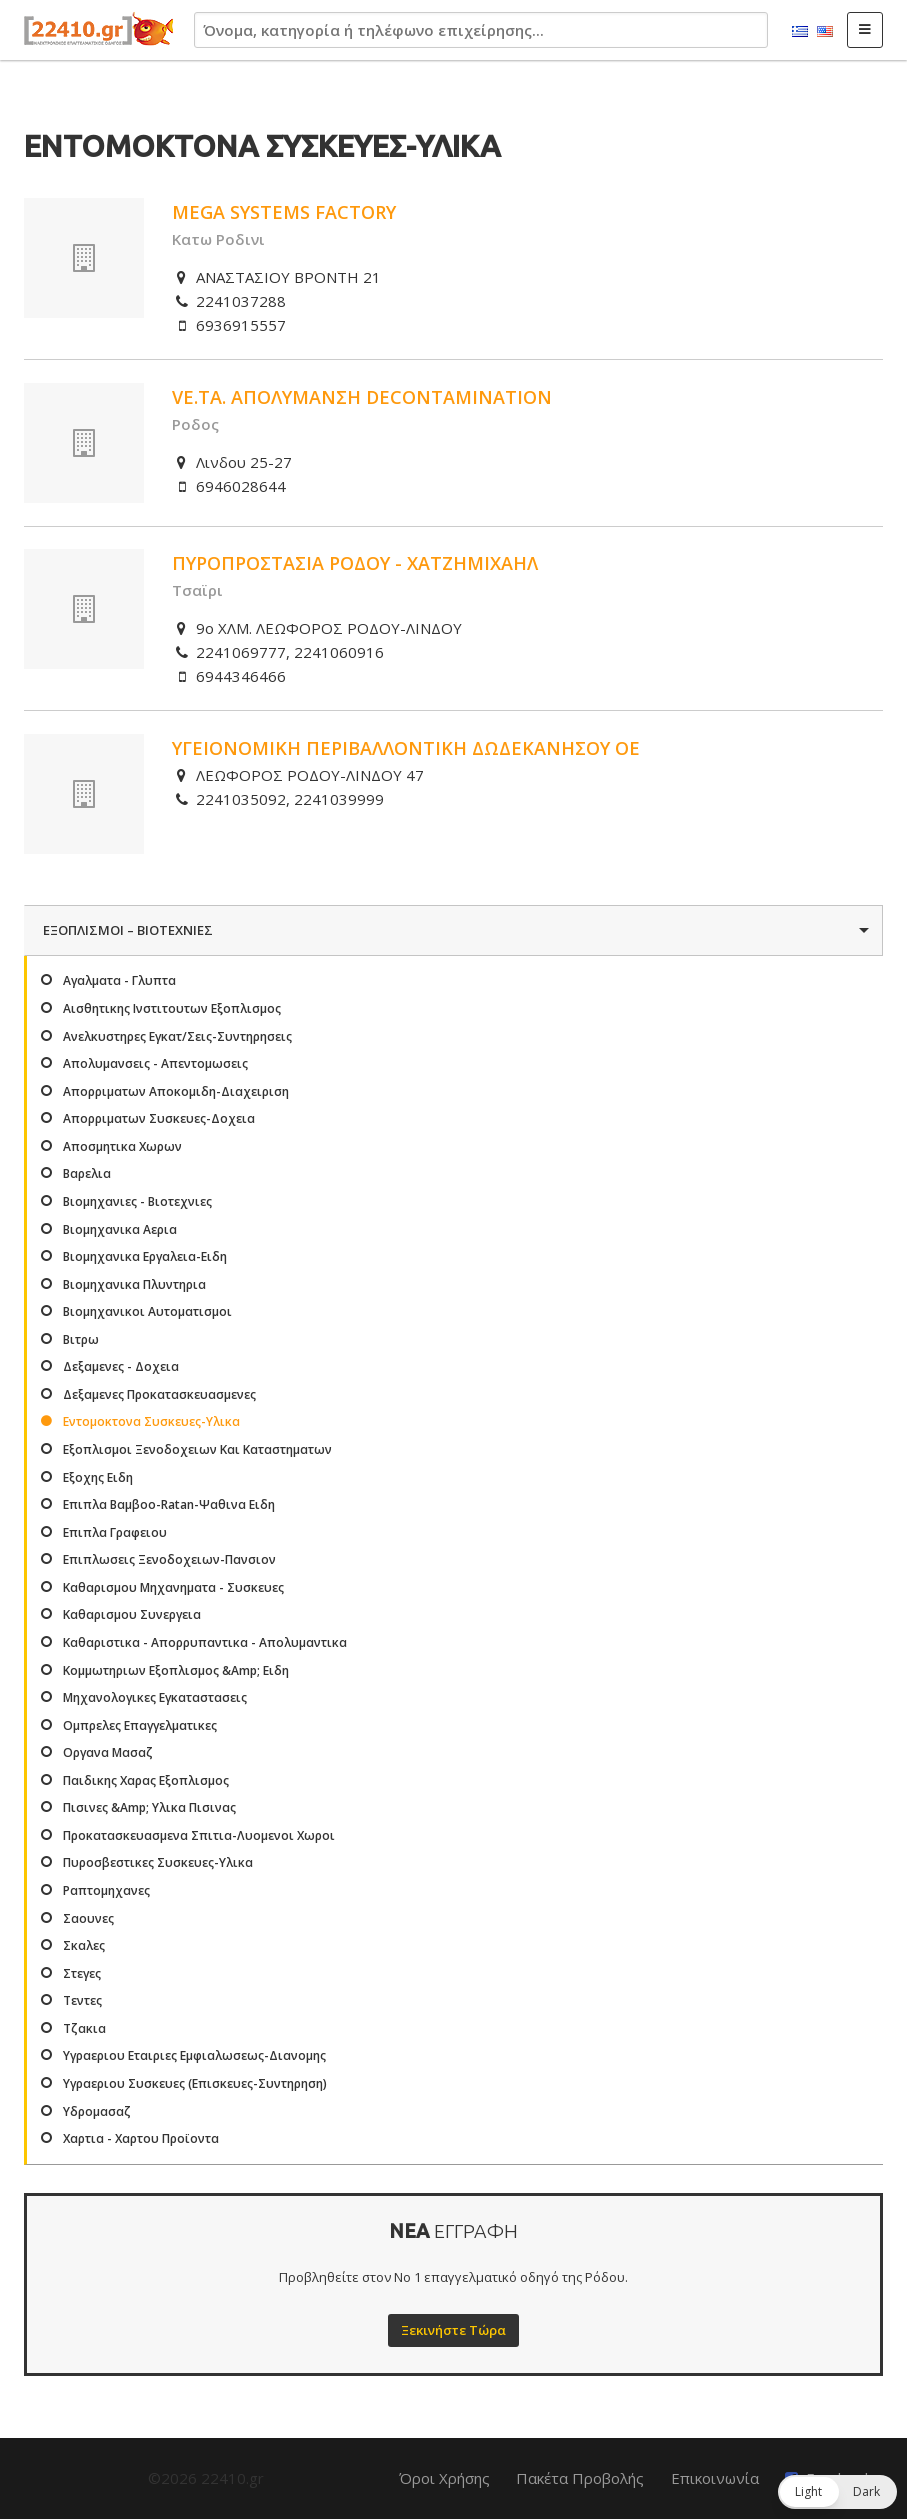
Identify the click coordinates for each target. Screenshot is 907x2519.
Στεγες (82, 1973)
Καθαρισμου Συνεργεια (132, 1614)
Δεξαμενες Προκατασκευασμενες (159, 1394)
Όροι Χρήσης (444, 2478)
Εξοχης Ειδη (98, 1477)
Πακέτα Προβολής (580, 2478)
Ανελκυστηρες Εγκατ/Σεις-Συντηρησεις (177, 1036)
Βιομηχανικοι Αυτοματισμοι (147, 1311)
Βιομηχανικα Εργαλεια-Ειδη (145, 1256)
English (825, 32)
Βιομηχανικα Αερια (120, 1229)
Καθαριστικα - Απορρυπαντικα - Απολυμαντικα (205, 1642)
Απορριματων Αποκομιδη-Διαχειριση (176, 1091)
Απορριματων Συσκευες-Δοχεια (159, 1118)
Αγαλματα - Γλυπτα (119, 980)
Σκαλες (84, 1945)
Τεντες (82, 2000)
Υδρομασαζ (97, 2111)
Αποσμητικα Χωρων (122, 1146)
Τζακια (84, 2028)
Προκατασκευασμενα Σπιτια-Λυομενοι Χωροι (199, 1835)
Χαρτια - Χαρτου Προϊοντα (141, 2138)
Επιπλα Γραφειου (115, 1532)
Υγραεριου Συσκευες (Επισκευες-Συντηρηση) (195, 2083)
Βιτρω (81, 1339)
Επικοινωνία (715, 2478)
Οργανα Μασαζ (108, 1752)
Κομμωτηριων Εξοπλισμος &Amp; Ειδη (176, 1670)
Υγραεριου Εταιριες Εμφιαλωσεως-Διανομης (194, 2055)
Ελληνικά (800, 32)
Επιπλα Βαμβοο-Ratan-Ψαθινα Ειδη (169, 1504)
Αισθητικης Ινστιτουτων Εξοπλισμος (172, 1008)
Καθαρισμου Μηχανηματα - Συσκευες (173, 1587)
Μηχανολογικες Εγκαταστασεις (155, 1697)
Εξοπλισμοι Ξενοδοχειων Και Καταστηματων (197, 1449)
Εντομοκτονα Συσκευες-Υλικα (151, 1421)
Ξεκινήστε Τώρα (453, 2330)
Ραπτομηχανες (106, 1890)
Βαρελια (87, 1173)
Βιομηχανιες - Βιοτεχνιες (137, 1201)
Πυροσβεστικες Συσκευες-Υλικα (158, 1862)
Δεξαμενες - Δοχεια (121, 1366)
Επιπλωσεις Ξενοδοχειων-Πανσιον (169, 1559)
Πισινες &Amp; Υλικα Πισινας (149, 1807)
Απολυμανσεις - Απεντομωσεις (155, 1063)
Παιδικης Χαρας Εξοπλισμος (146, 1780)
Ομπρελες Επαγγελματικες (140, 1725)
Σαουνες (88, 1918)
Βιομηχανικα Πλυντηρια (134, 1284)
